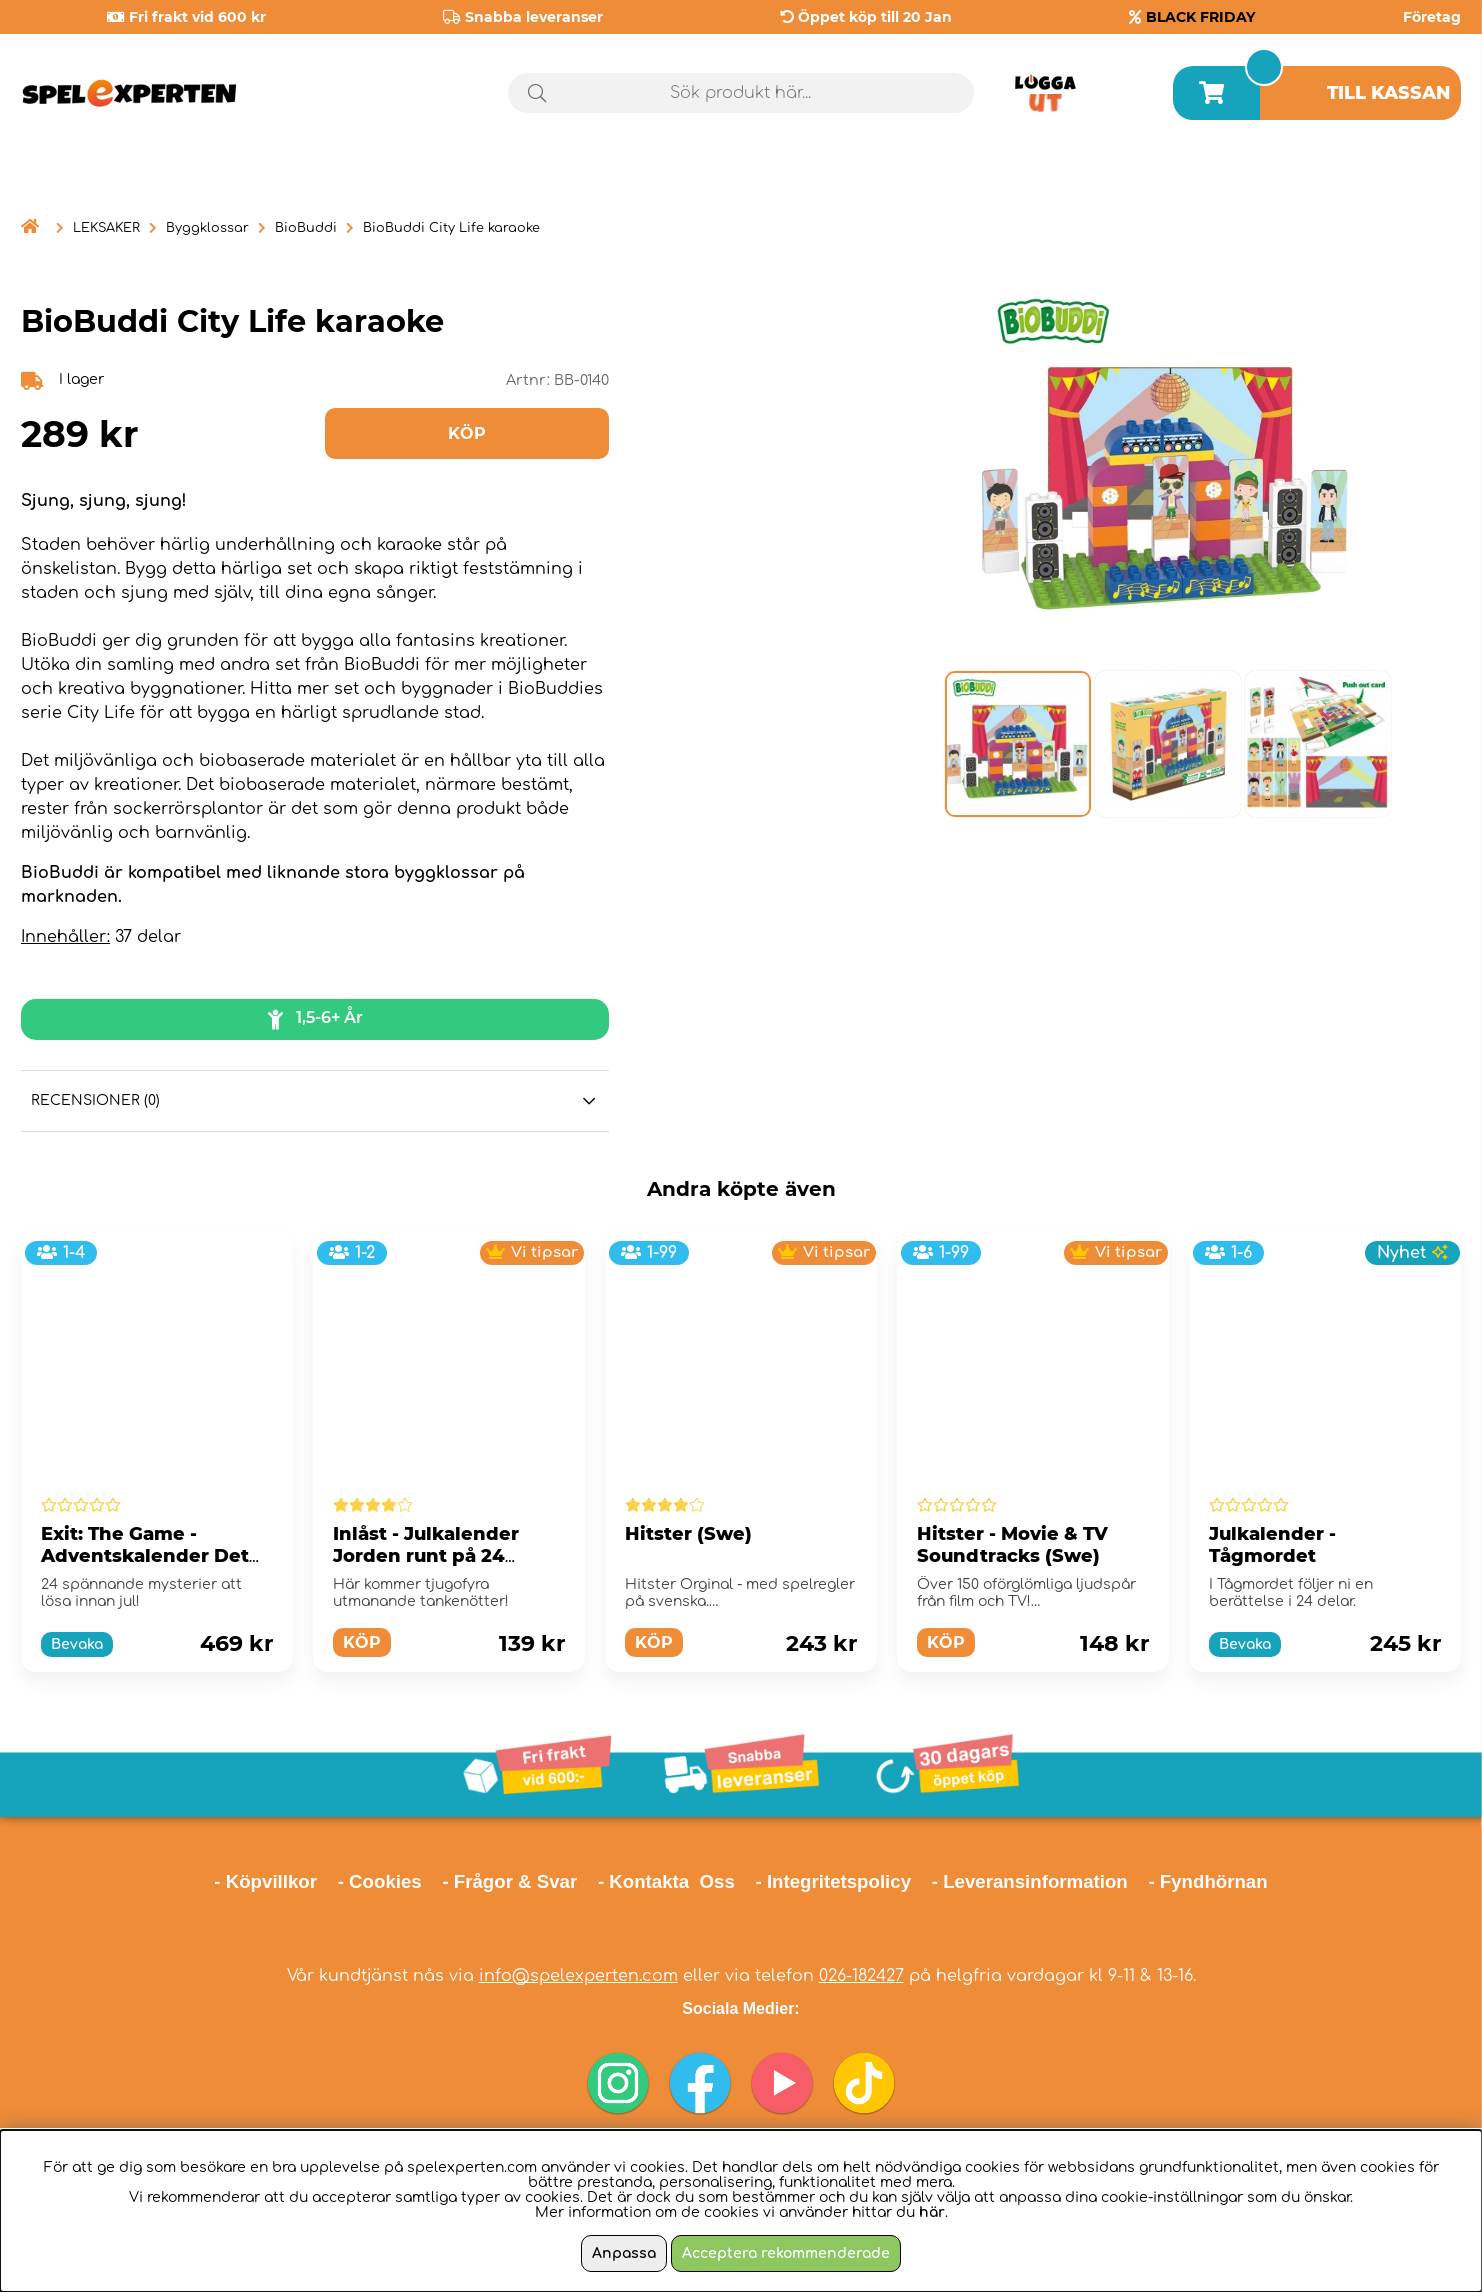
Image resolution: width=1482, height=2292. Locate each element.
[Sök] (741, 93)
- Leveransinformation (1030, 1881)
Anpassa (624, 2253)
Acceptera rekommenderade (786, 2253)
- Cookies (380, 1881)
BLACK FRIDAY (1200, 17)
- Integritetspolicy (834, 1881)
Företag (1432, 17)
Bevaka (77, 1644)
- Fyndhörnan (1207, 1881)
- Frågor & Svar (509, 1881)
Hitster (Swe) (688, 1534)
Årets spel (1199, 179)
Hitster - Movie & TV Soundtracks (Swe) (1012, 1545)
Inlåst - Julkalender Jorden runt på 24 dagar (426, 1556)
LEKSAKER (106, 228)
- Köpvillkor (265, 1881)
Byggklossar (207, 228)
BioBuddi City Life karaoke (451, 228)
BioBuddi (306, 228)
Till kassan (1389, 93)
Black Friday (1382, 179)
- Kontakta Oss (666, 1881)
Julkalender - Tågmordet (1272, 1545)
